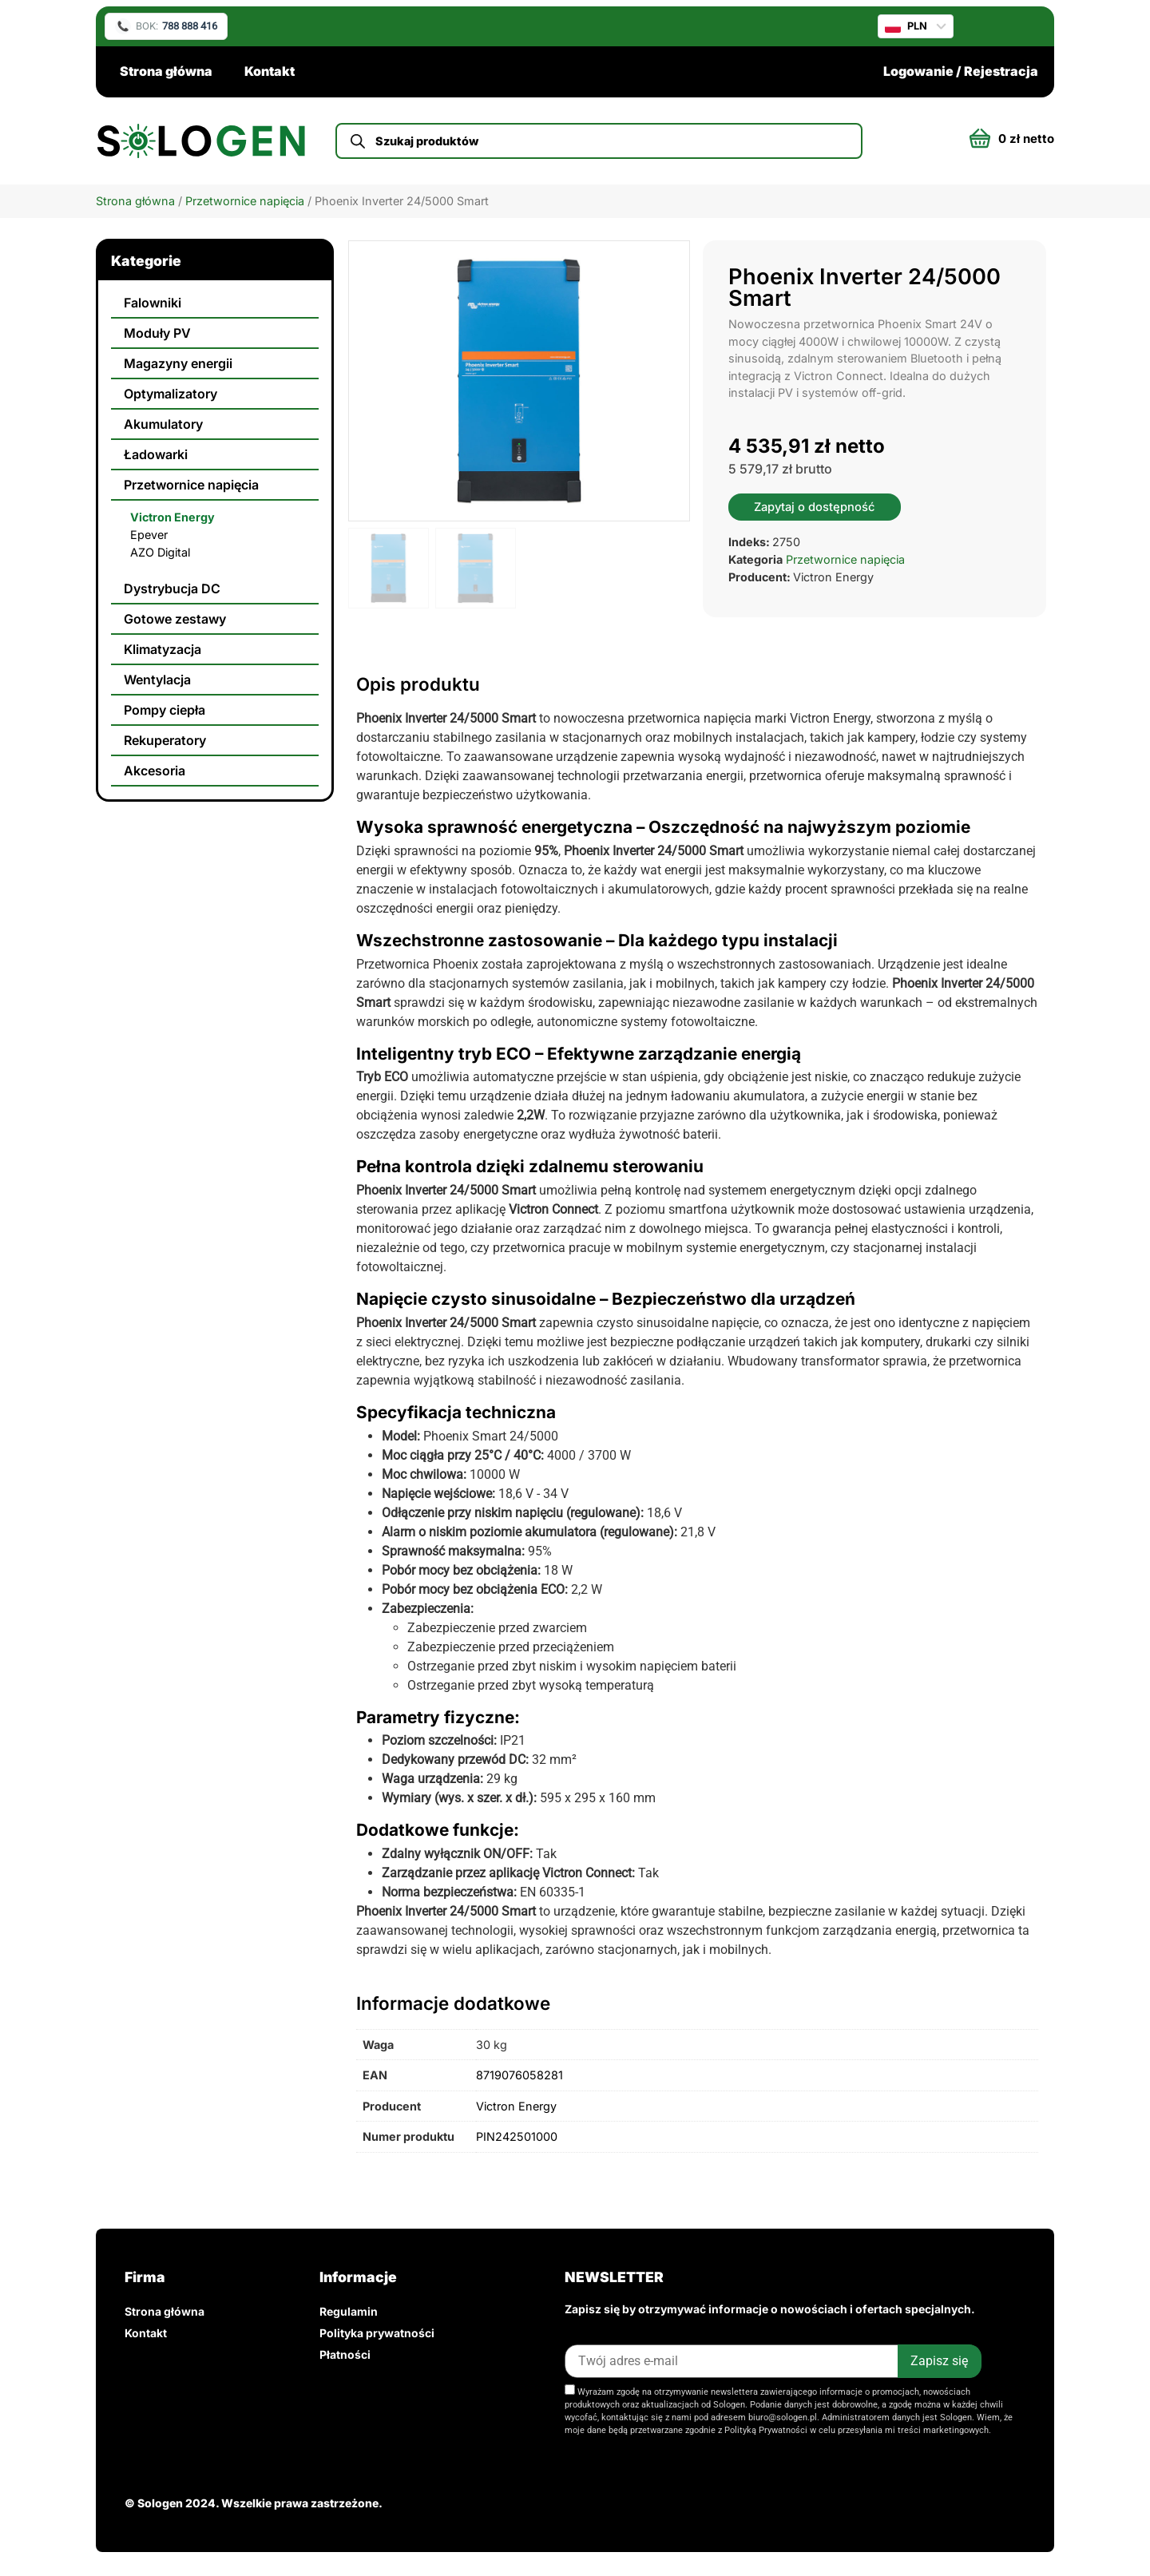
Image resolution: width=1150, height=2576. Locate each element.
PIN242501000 (516, 2136)
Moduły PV (157, 333)
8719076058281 (519, 2075)
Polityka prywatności (376, 2333)
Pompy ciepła (164, 710)
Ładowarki (156, 454)
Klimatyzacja (162, 649)
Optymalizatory (170, 394)
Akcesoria (154, 771)
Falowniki (152, 303)
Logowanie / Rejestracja (960, 71)
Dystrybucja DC (172, 588)
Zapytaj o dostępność (814, 507)
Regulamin (348, 2311)
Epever (149, 534)
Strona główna (166, 71)
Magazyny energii (178, 363)
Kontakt (269, 71)
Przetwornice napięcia (244, 201)
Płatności (345, 2354)
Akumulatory (163, 424)
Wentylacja (157, 680)
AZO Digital (160, 552)
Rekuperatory (165, 740)
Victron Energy (172, 517)
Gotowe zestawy (175, 619)
